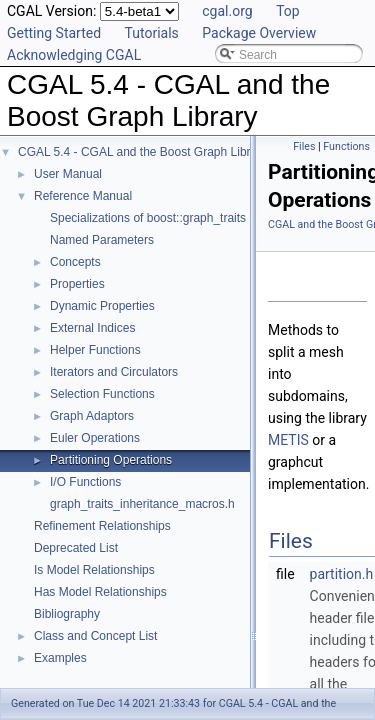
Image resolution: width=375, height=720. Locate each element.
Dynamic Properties (102, 306)
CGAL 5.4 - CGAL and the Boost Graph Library (142, 152)
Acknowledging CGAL (74, 55)
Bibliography (67, 614)
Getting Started (54, 33)
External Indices (92, 328)
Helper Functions (95, 350)
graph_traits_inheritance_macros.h (142, 504)
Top (288, 11)
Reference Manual (83, 196)
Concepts (75, 262)
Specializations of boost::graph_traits (148, 218)
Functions (346, 146)
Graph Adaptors (92, 416)
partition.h (342, 574)
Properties (77, 284)
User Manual (68, 174)
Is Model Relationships (94, 570)
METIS (288, 440)
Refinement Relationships (102, 526)
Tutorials (152, 33)
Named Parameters (102, 240)
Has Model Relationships (100, 592)
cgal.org (227, 11)
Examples (60, 658)
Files (304, 146)
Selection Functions (102, 394)
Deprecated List (76, 548)
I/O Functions (85, 482)
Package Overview (259, 33)
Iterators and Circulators (114, 372)
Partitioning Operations (111, 460)
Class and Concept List (95, 636)
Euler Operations (95, 438)
